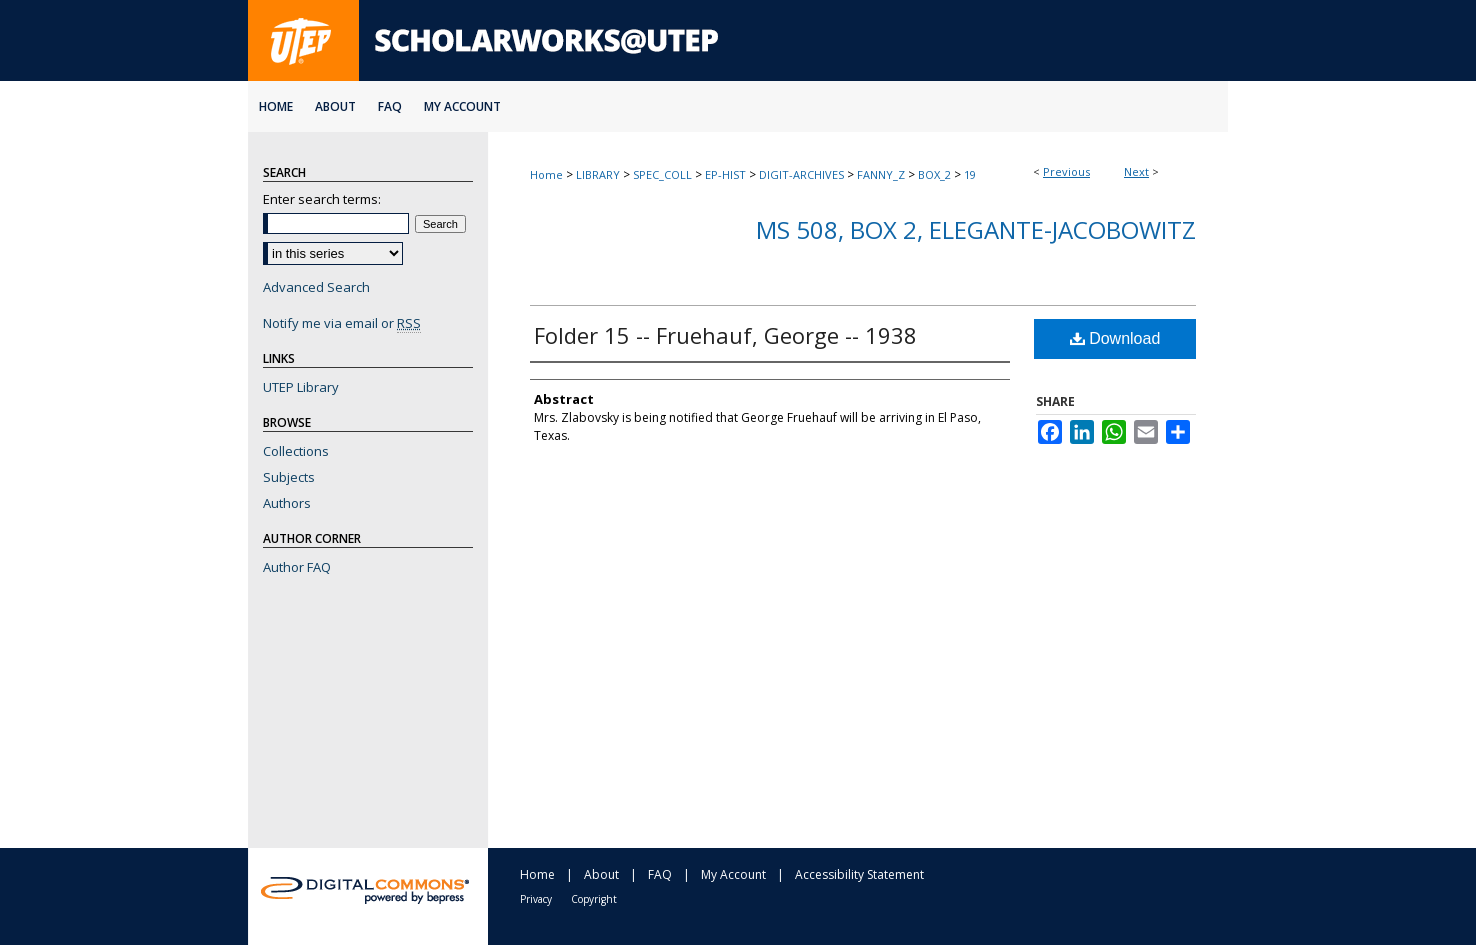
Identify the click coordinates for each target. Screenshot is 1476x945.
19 (970, 174)
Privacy (536, 899)
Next (1136, 171)
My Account (733, 874)
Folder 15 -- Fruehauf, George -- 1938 (725, 335)
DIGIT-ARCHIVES (801, 174)
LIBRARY (598, 174)
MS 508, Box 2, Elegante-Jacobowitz (976, 229)
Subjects (289, 477)
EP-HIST (725, 174)
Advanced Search (316, 287)
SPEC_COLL (662, 174)
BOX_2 (934, 174)
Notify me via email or (342, 323)
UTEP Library (301, 387)
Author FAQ (297, 567)
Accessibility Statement (859, 874)
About (601, 874)
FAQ (660, 874)
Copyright (594, 899)
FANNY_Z (881, 174)
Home (546, 174)
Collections (296, 451)
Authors (287, 503)
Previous (1066, 171)
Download (1115, 338)
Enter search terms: (322, 199)
